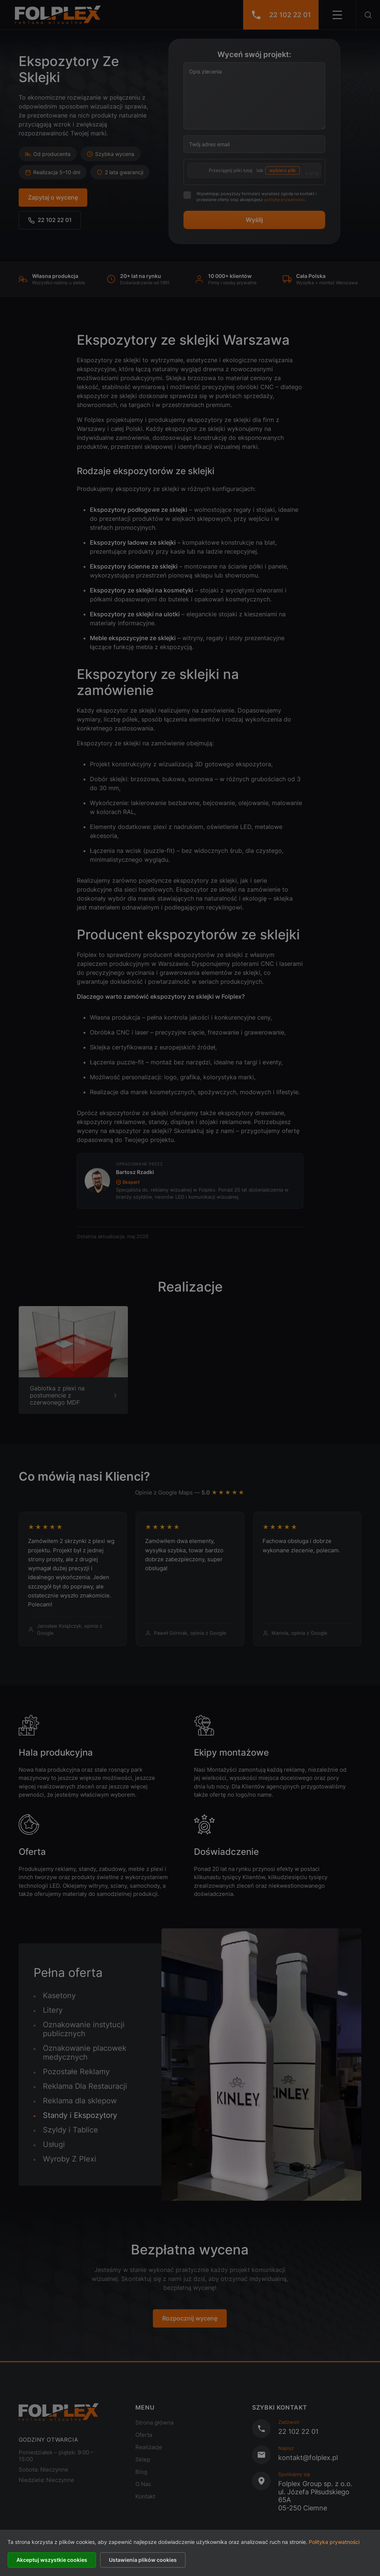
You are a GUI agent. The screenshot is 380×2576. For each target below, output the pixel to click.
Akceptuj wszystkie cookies (51, 2560)
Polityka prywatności (334, 2542)
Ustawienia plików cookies (143, 2560)
